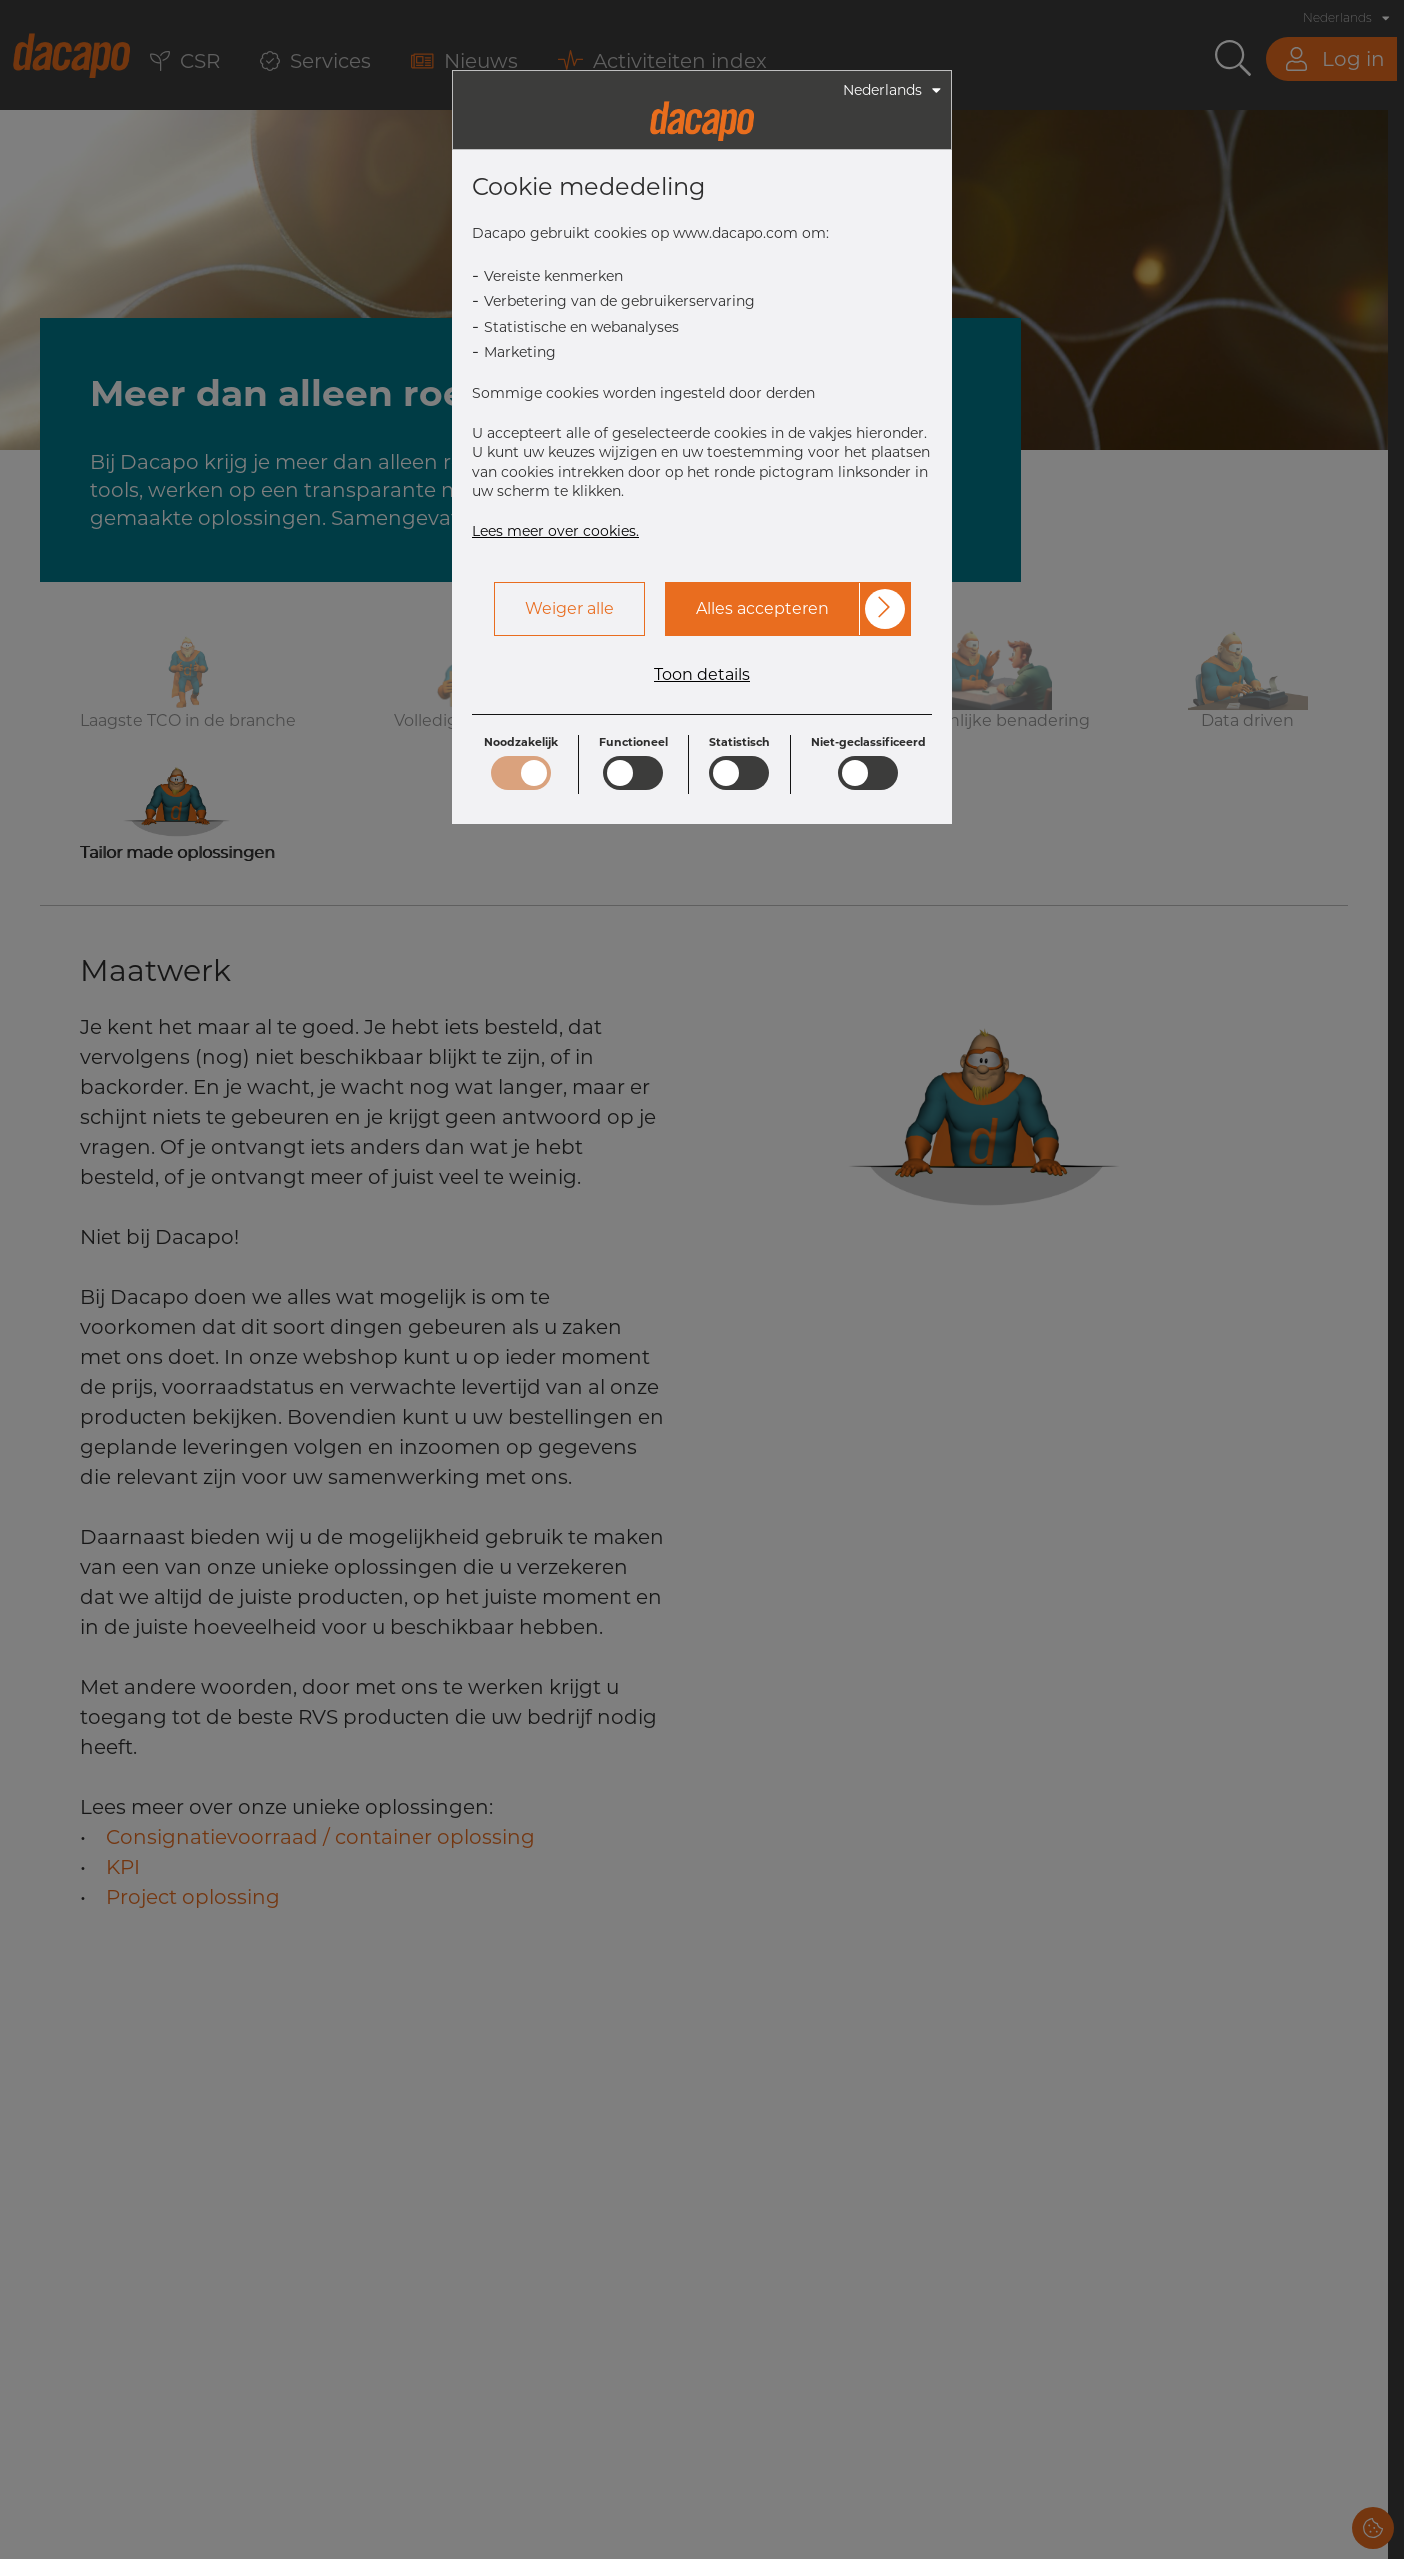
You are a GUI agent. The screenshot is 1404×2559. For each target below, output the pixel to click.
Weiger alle (569, 608)
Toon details (702, 675)
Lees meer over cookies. (555, 531)
